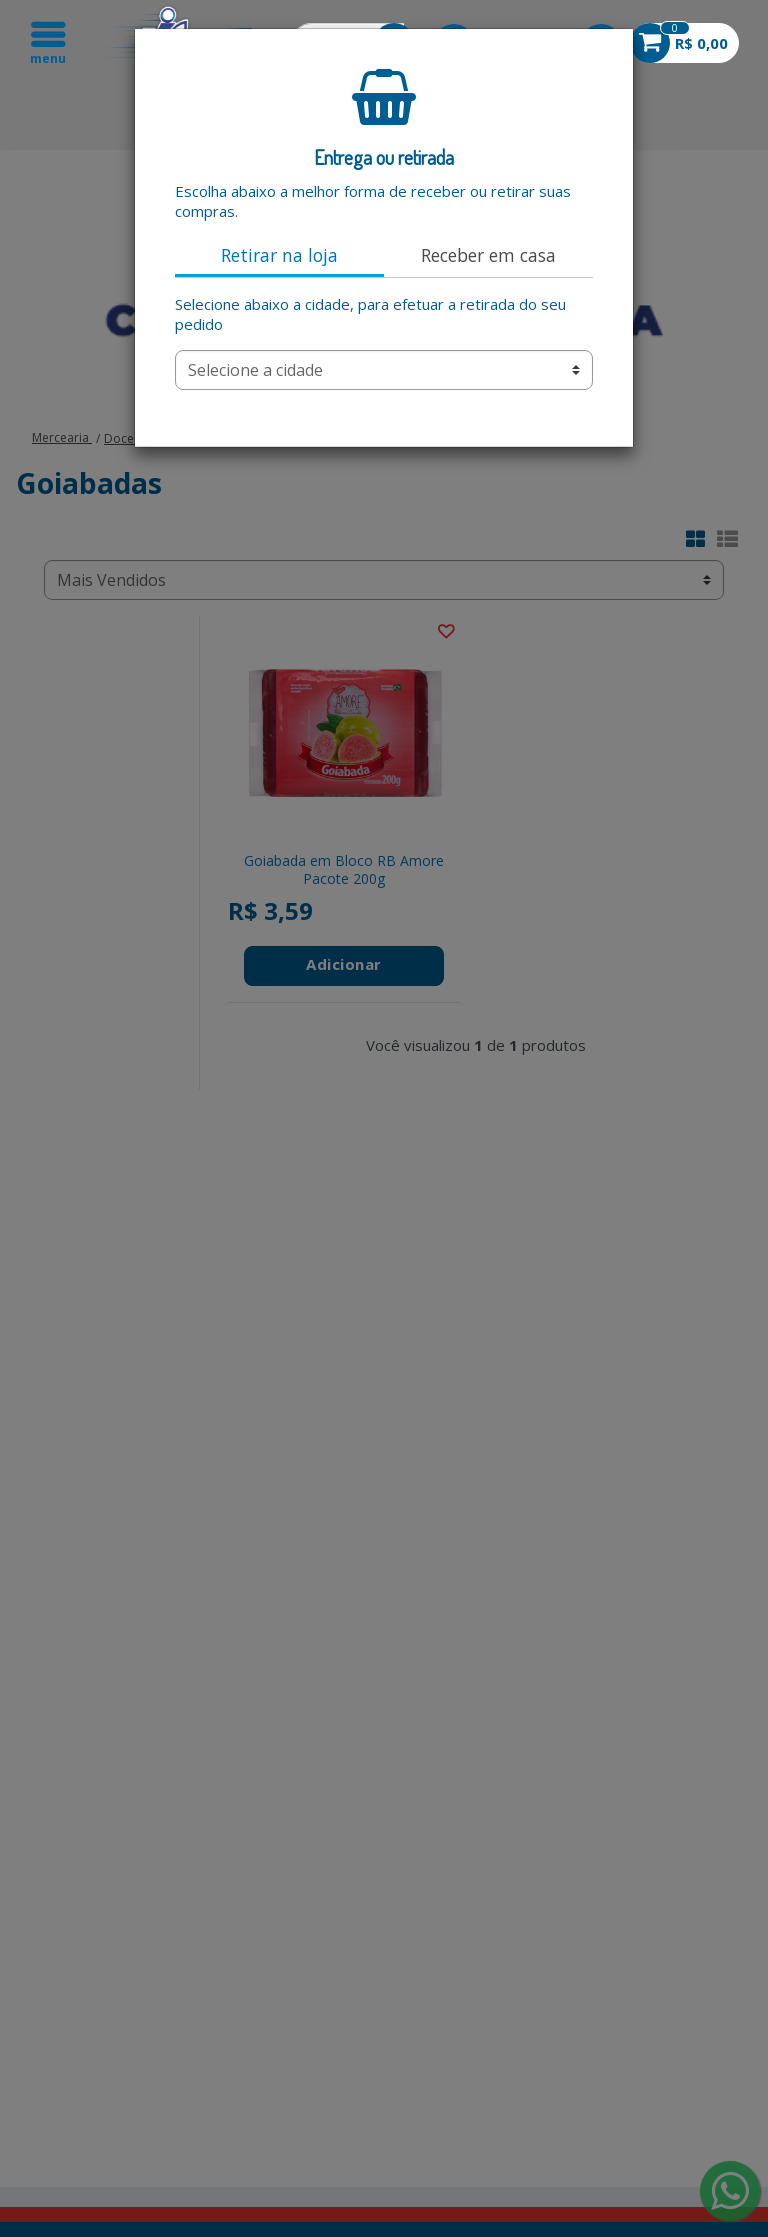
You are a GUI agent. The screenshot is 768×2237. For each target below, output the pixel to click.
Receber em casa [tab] (488, 255)
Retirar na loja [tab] (279, 255)
